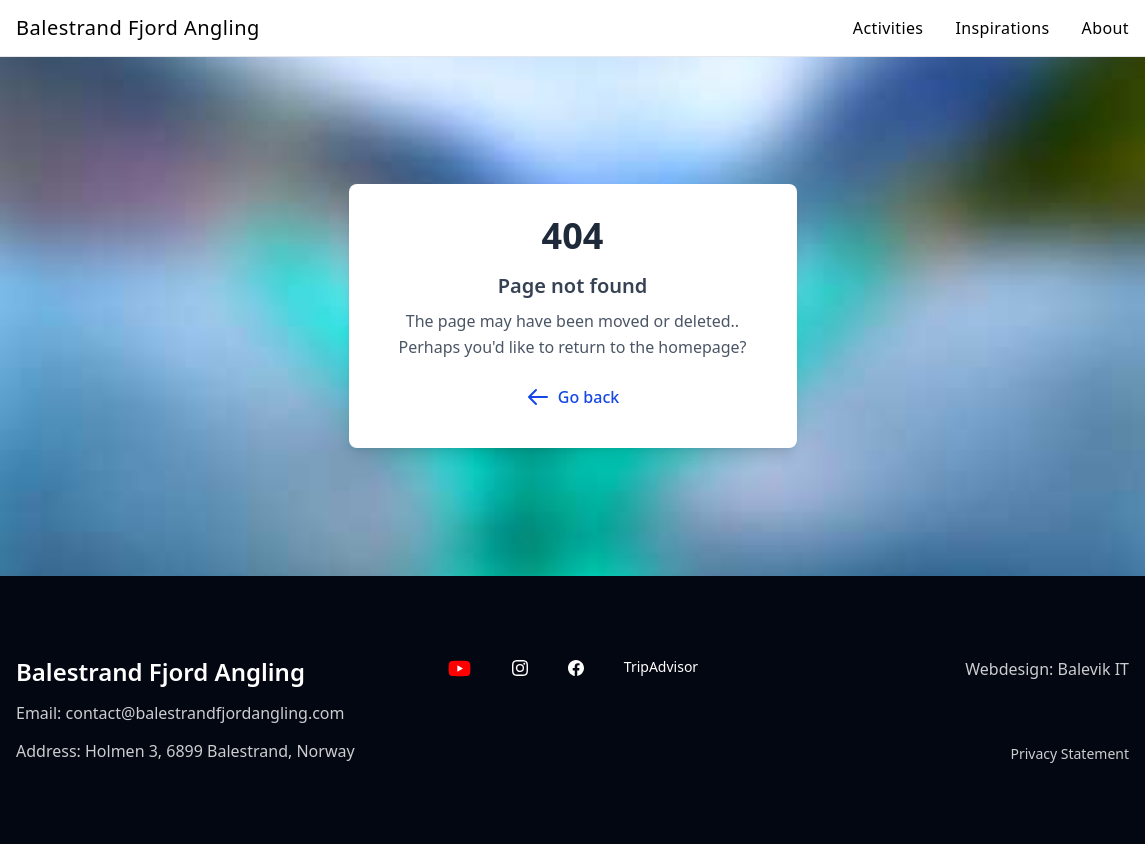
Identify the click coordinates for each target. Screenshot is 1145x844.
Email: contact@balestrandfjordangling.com (180, 713)
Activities (888, 28)
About (1105, 28)
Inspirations (1002, 28)
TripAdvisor (661, 666)
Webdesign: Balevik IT (1047, 669)
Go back (572, 397)
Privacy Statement (1069, 753)
